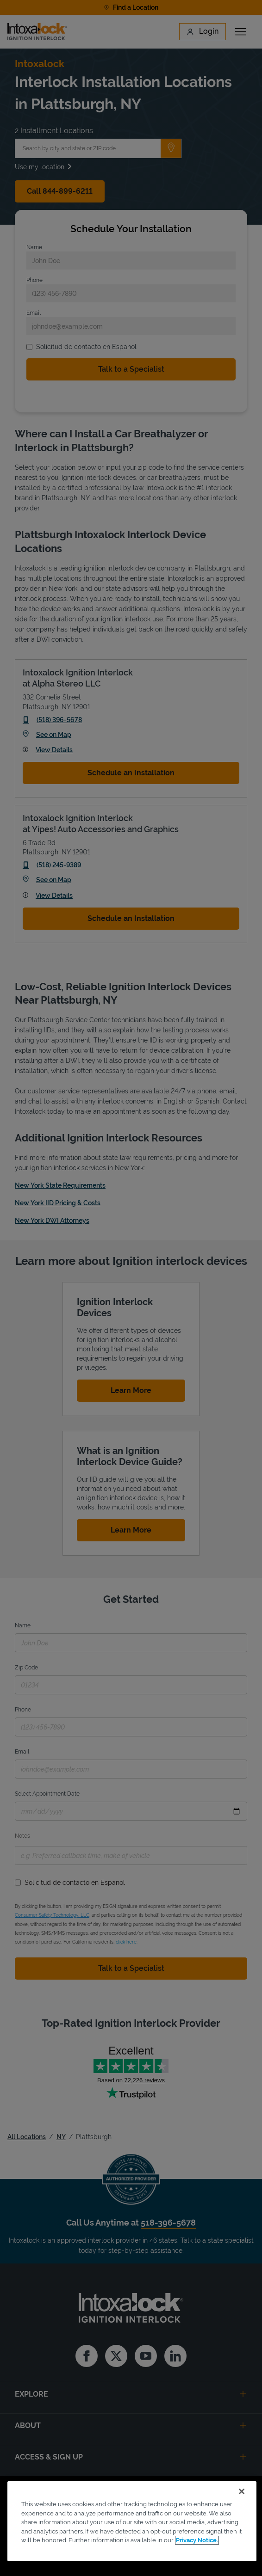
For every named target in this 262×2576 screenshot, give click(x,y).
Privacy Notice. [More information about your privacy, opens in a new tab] (197, 2540)
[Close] (241, 2491)
